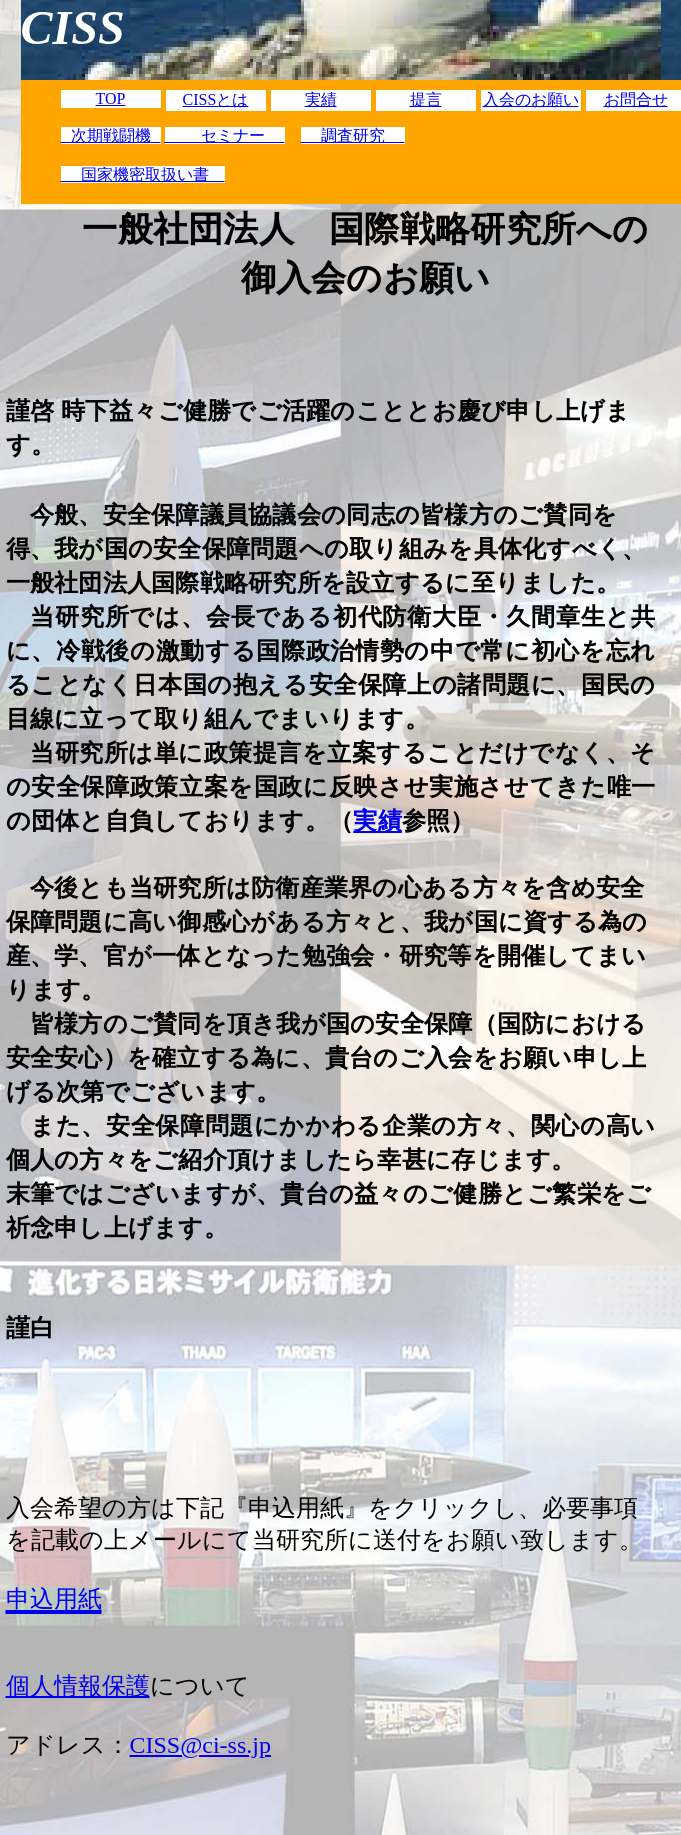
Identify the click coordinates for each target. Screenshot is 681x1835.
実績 (321, 99)
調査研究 (353, 135)
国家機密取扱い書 (143, 174)
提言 (426, 99)
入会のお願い (531, 99)
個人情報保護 (78, 1686)
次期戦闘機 (111, 135)
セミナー (225, 135)
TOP (111, 98)
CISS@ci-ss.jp (200, 1745)
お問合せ (636, 99)
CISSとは (216, 99)
